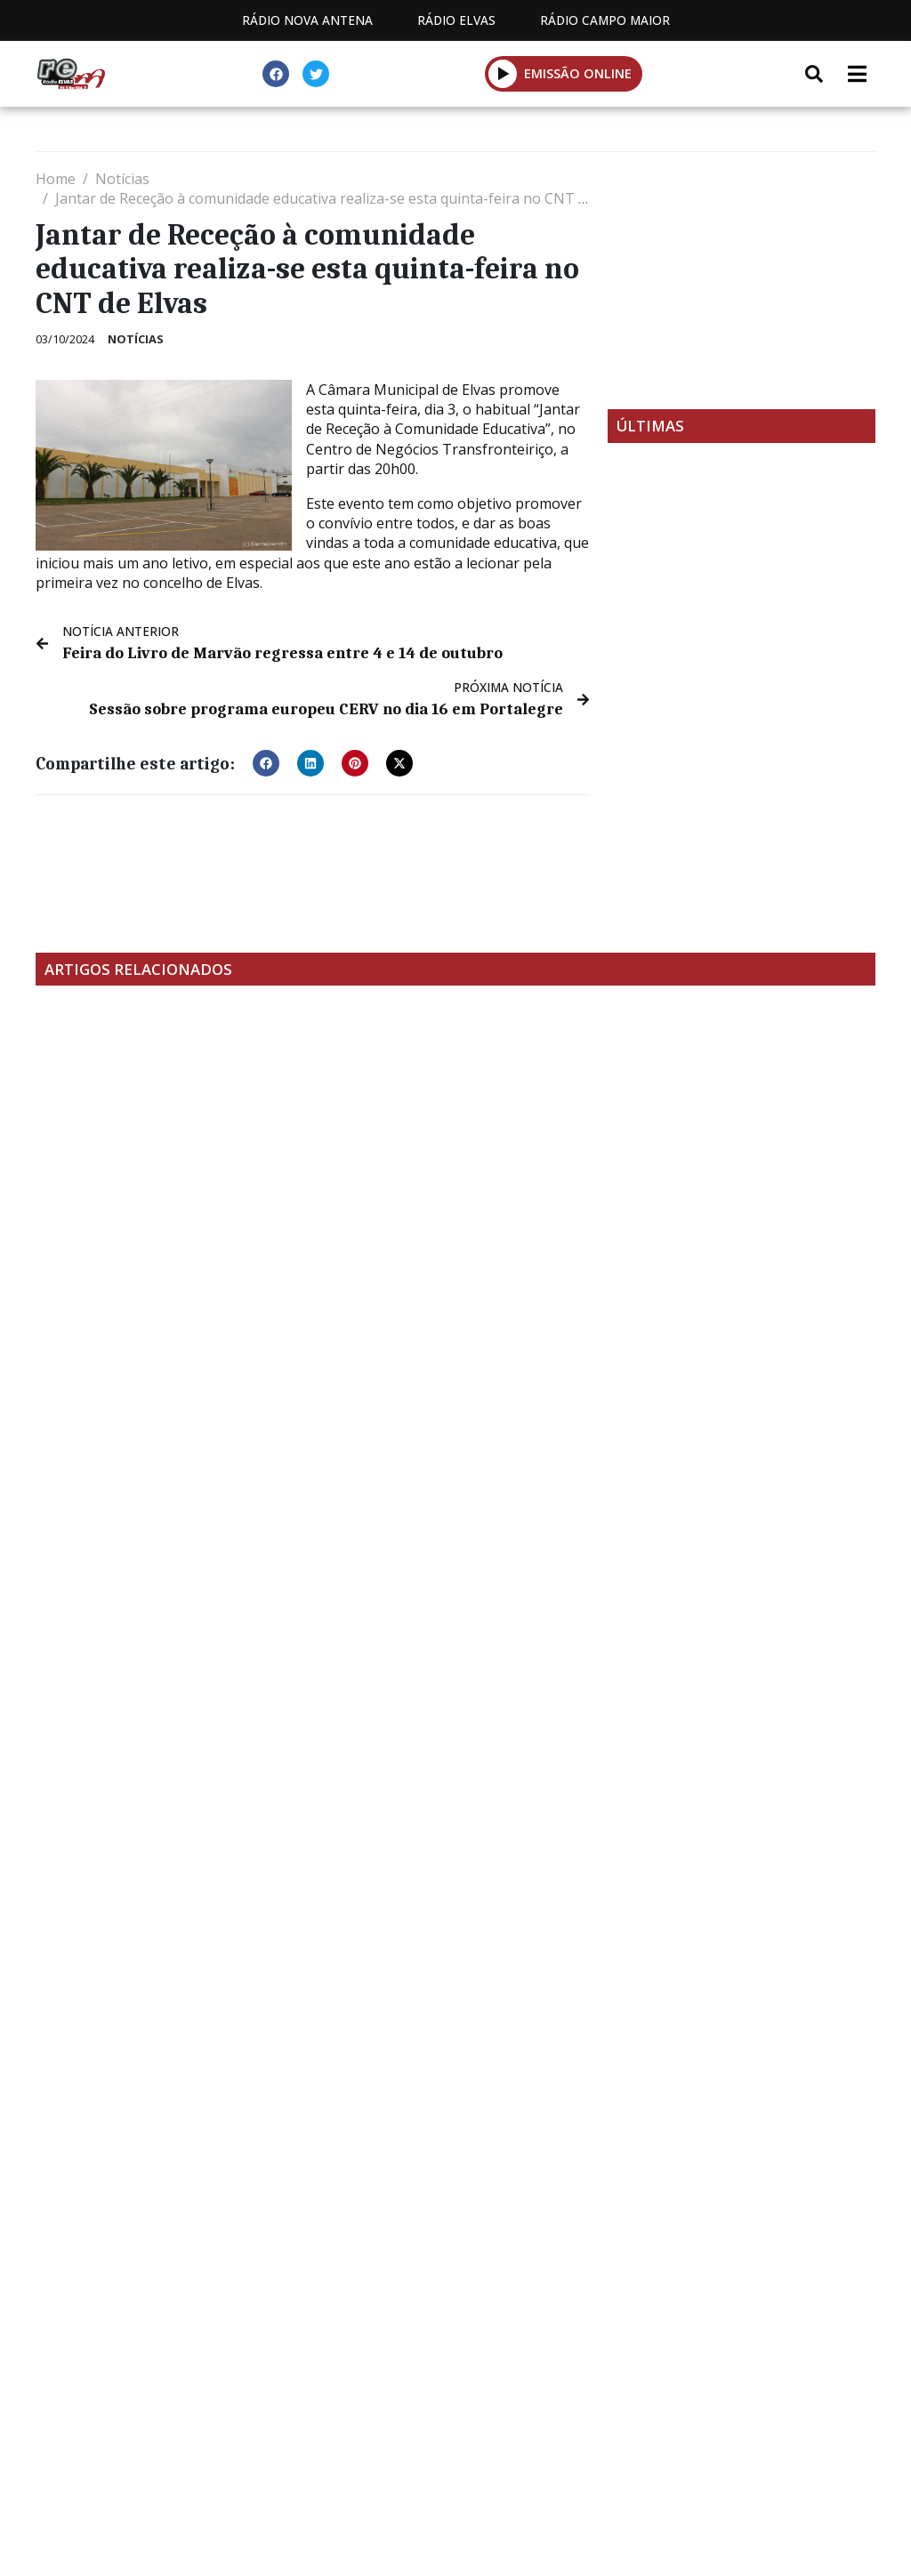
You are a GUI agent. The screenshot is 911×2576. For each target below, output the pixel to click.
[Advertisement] (741, 280)
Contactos (467, 2395)
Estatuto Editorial (161, 2395)
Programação (327, 2395)
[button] (266, 760)
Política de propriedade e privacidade (688, 2395)
